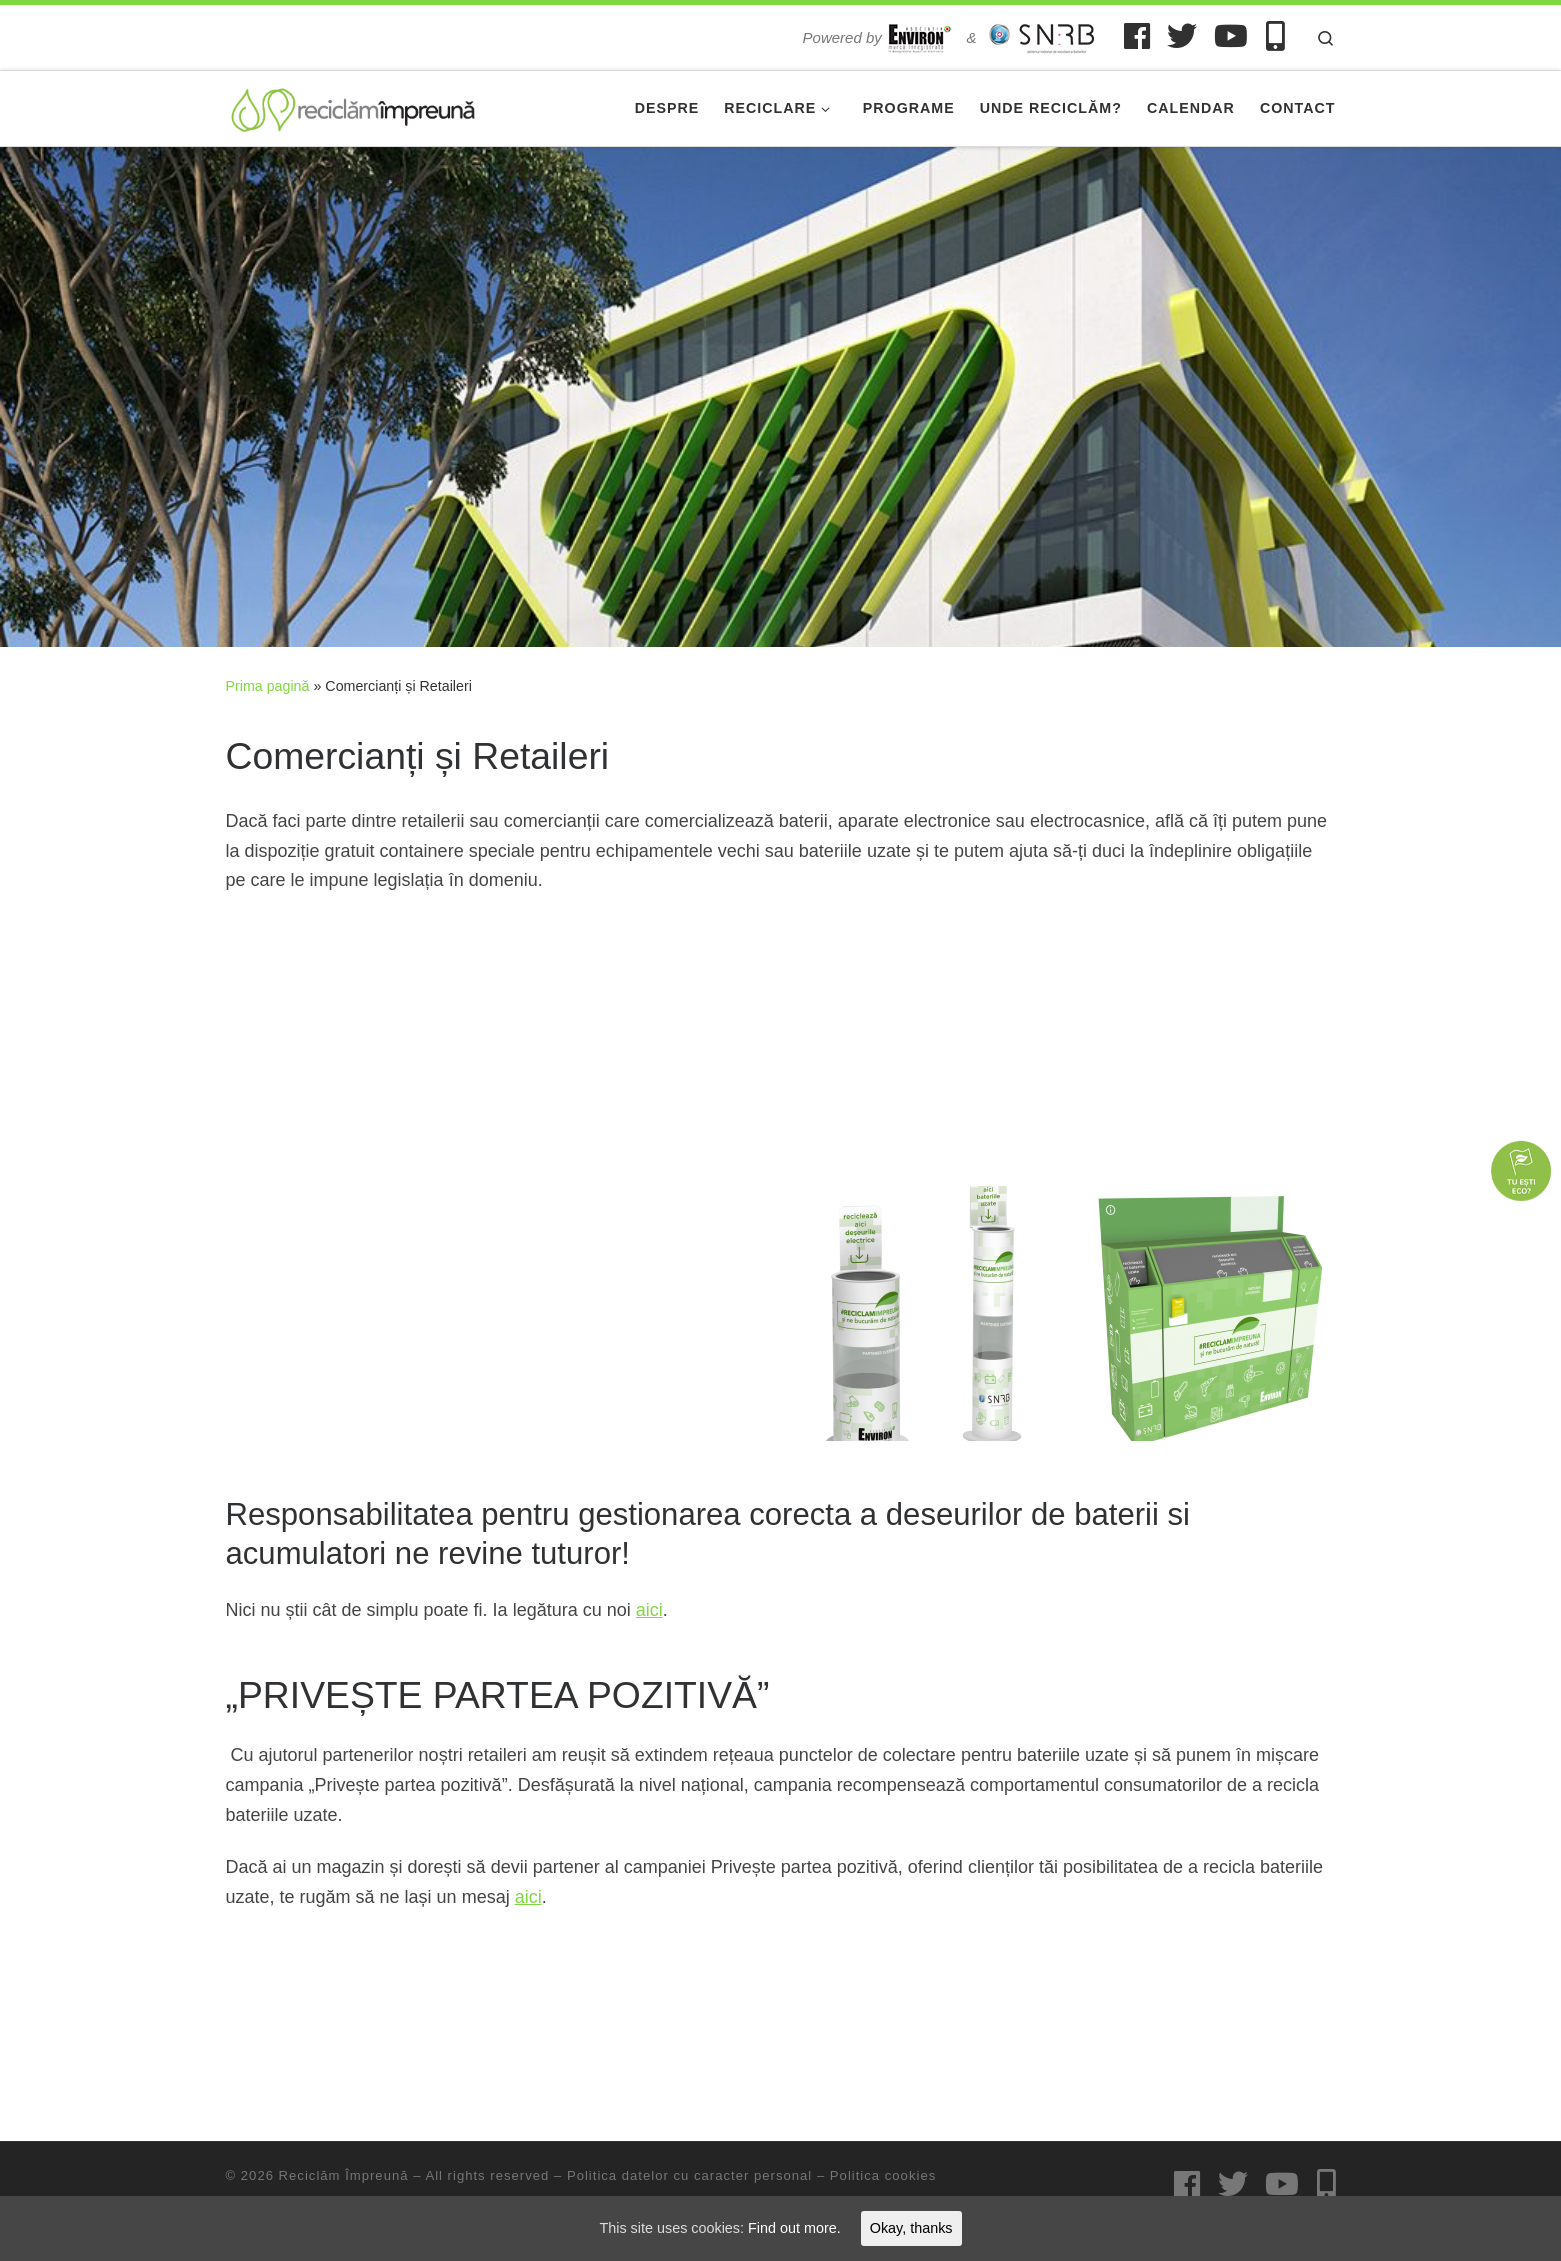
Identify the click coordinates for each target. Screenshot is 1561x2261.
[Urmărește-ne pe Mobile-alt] (1275, 36)
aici (649, 1610)
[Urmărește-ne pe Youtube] (1231, 36)
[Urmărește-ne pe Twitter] (1182, 36)
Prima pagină (268, 686)
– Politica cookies (874, 2175)
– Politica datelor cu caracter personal (680, 2175)
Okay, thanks (916, 2226)
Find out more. (795, 2226)
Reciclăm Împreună (344, 2175)
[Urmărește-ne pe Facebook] (1137, 36)
